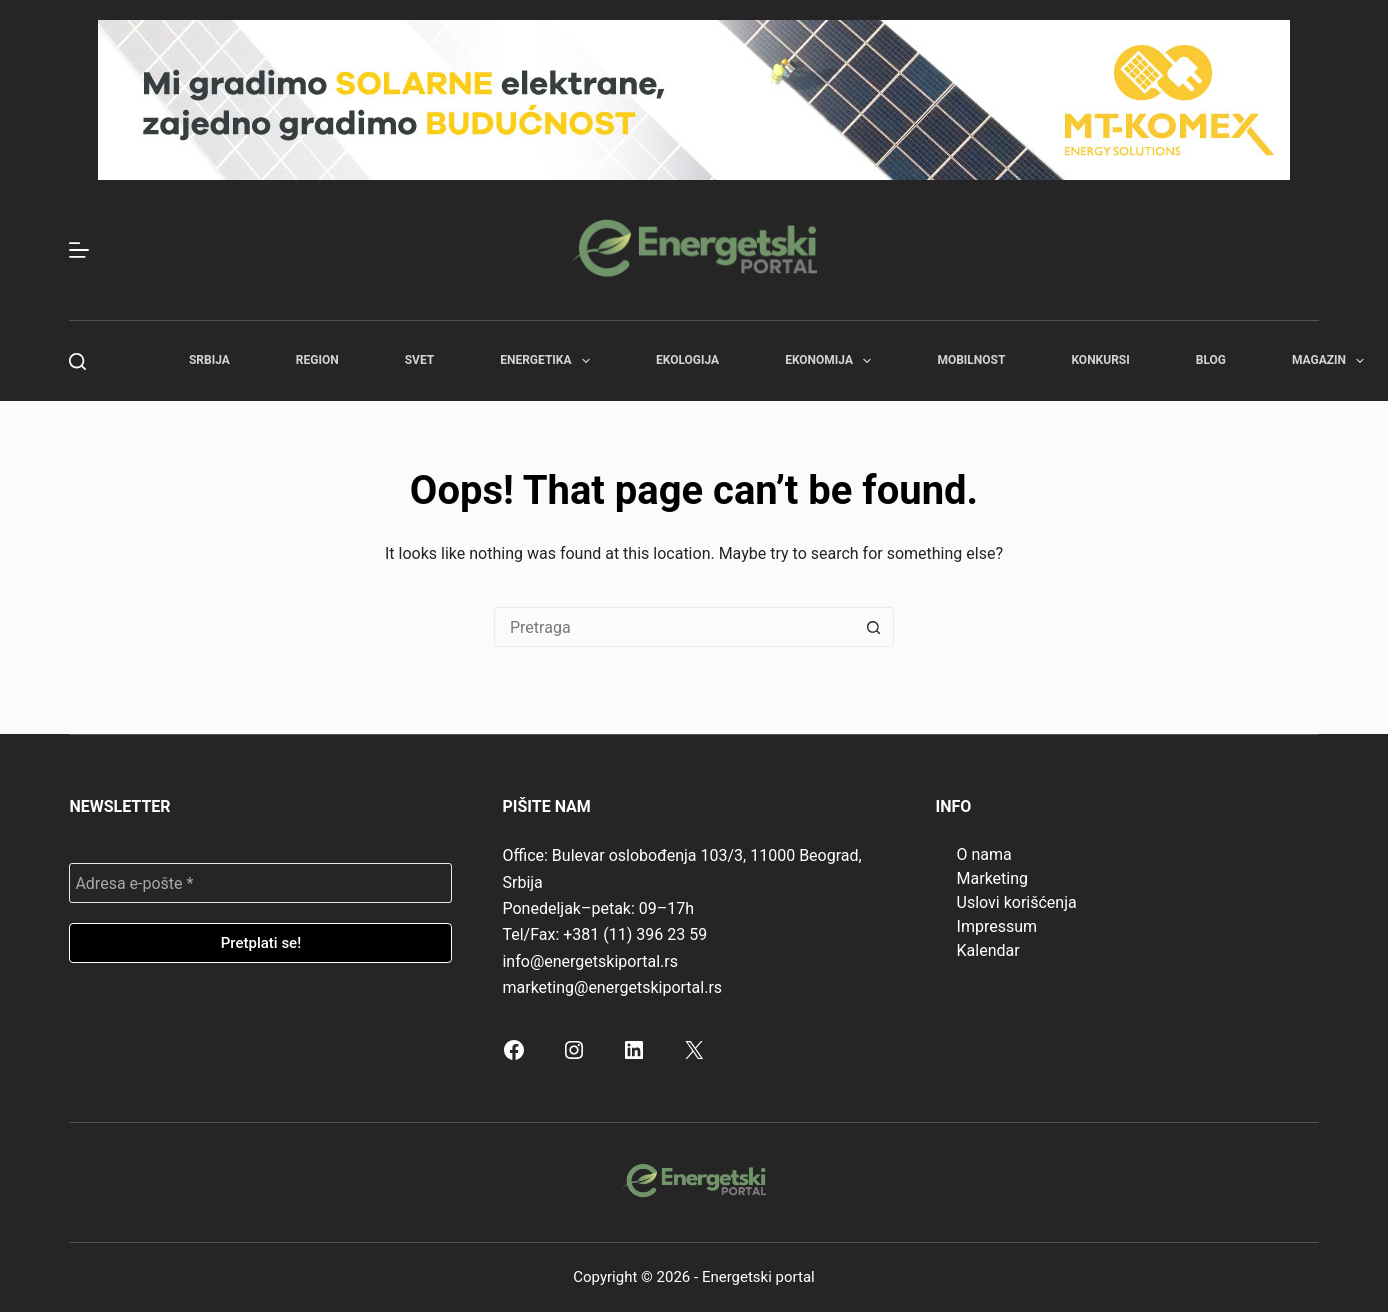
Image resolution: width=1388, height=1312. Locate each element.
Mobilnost (971, 360)
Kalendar (988, 950)
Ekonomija (832, 361)
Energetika (549, 361)
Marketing (992, 878)
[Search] (77, 361)
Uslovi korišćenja (1017, 902)
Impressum (997, 926)
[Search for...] (674, 627)
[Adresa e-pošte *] (260, 883)
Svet (420, 360)
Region (317, 360)
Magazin (1332, 361)
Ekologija (687, 360)
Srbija (209, 360)
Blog (1211, 360)
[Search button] (874, 627)
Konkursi (1100, 360)
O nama (984, 854)
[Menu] (79, 250)
